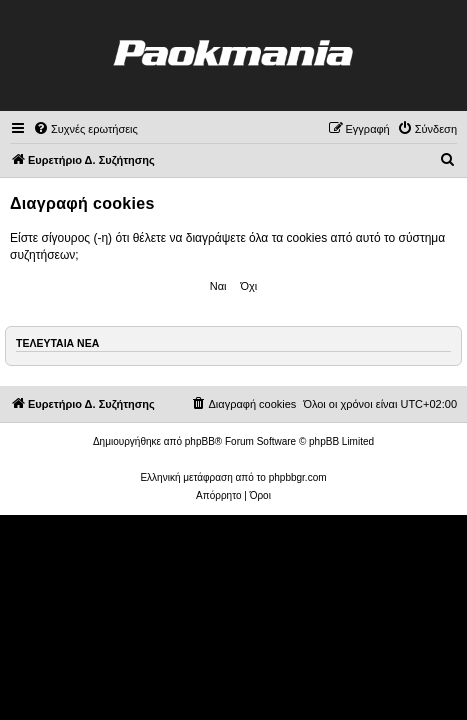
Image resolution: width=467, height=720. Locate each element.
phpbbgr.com (298, 477)
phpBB (200, 441)
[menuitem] (85, 129)
